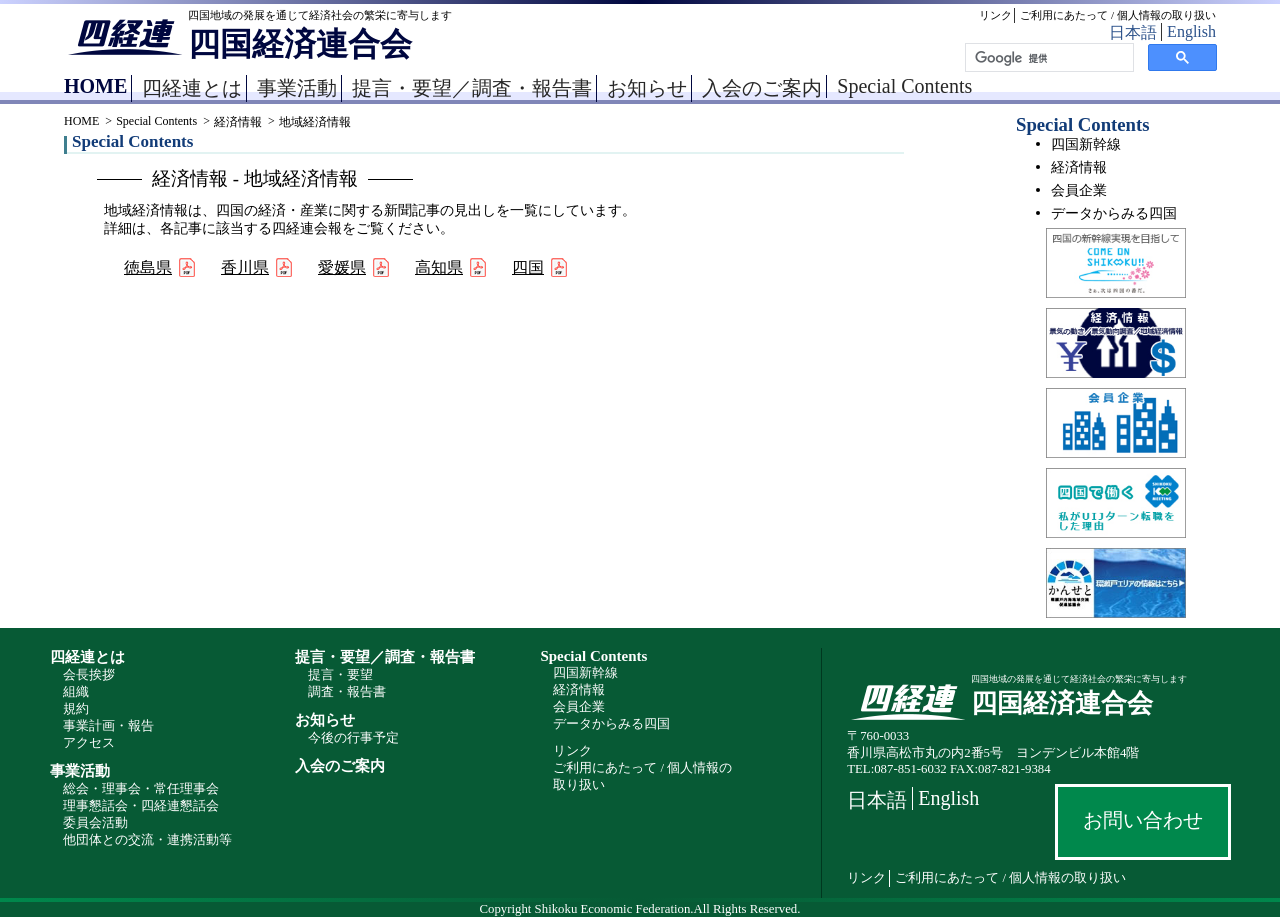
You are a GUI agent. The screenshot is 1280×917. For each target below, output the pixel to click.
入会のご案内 (762, 88)
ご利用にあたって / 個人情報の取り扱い (1118, 15)
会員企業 (1079, 190)
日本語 (1133, 32)
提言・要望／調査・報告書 (472, 88)
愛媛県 (342, 267)
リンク (995, 15)
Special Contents (904, 86)
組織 (76, 692)
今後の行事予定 (353, 738)
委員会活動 (95, 823)
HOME (95, 86)
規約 (76, 709)
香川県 (245, 267)
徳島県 (148, 267)
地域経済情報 (315, 122)
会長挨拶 (89, 675)
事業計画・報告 (108, 726)
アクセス (89, 743)
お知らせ (647, 88)
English (1191, 31)
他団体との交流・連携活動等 (147, 840)
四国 (528, 267)
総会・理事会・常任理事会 (141, 789)
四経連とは (192, 88)
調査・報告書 (347, 692)
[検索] (1047, 58)
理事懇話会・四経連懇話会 (141, 806)
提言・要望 (340, 675)
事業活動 (297, 88)
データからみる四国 (1114, 213)
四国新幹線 (1086, 144)
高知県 (439, 267)
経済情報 (238, 122)
